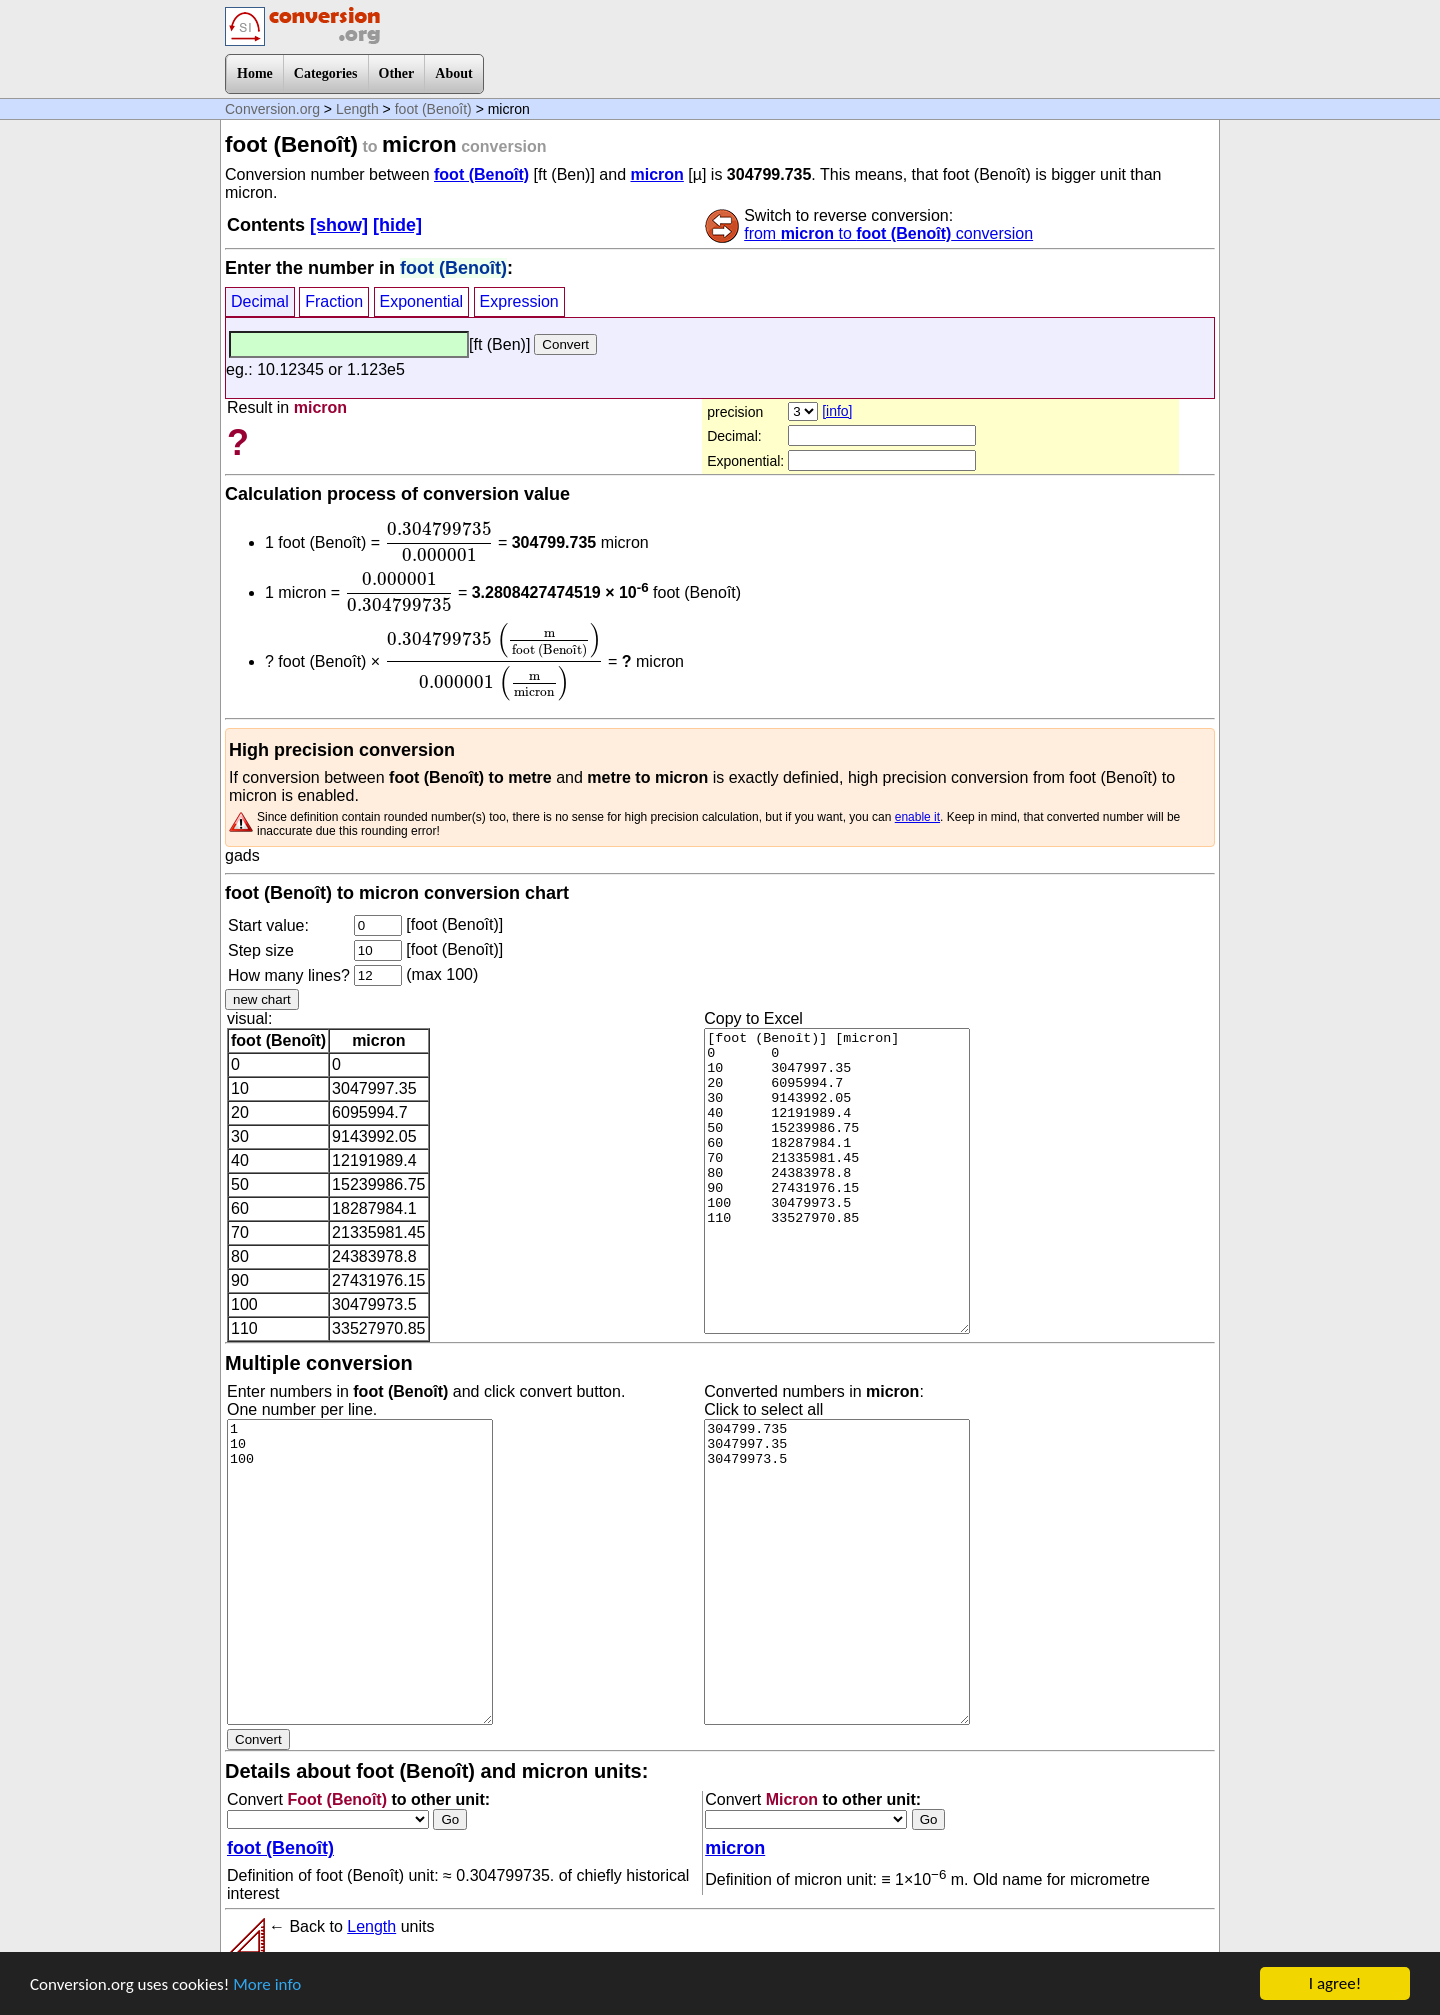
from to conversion (888, 233)
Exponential (422, 301)
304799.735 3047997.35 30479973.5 (837, 1572)
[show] (339, 225)
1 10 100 (360, 1572)
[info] (837, 411)
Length (357, 109)
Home (255, 73)
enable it (917, 817)
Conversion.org (272, 109)
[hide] (397, 225)
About (453, 73)
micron (656, 174)
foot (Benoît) (433, 109)
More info (267, 1985)
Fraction (334, 301)
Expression (519, 301)
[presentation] (439, 542)
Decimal (260, 301)
